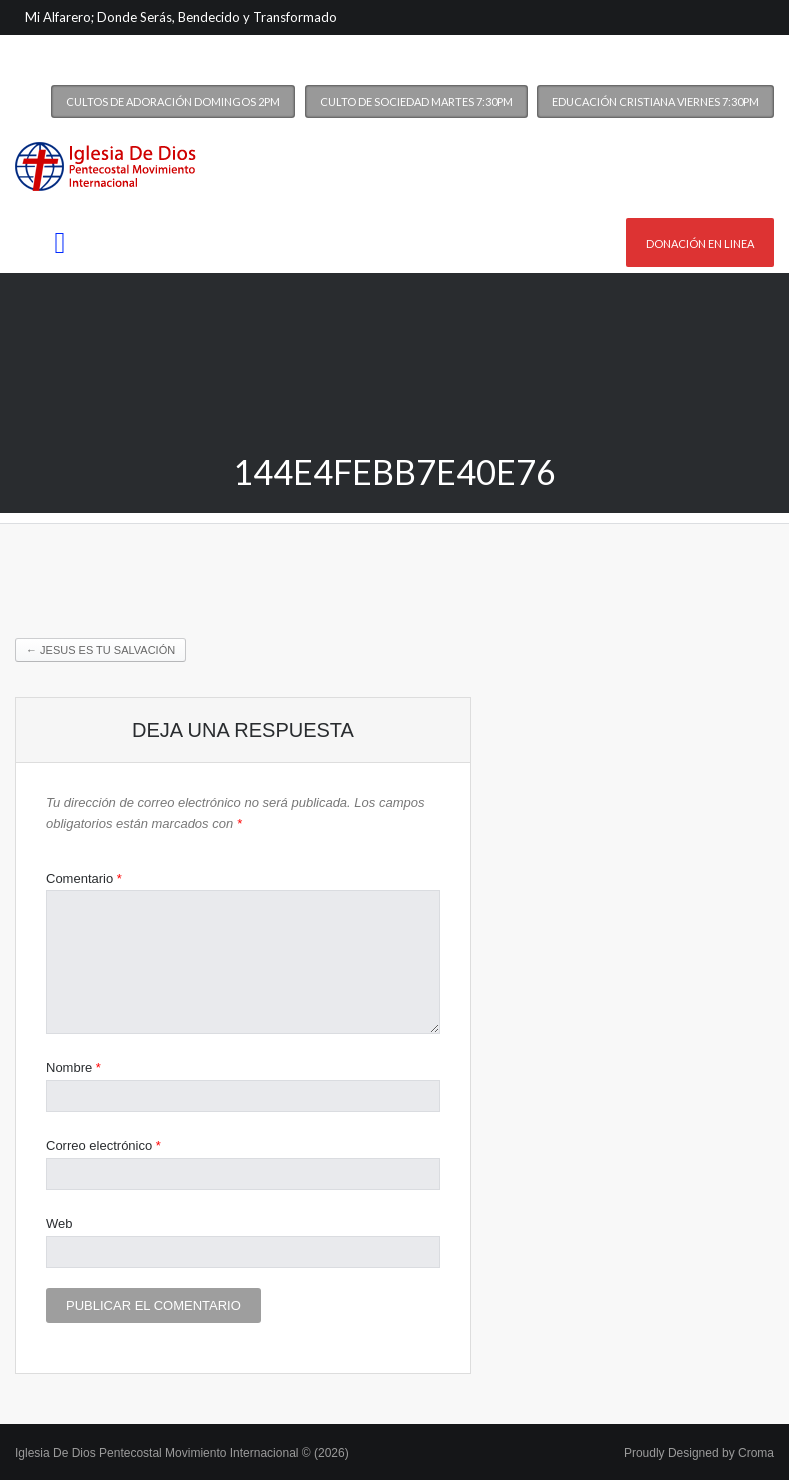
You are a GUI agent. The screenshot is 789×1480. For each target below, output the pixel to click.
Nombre (73, 1067)
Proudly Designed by (699, 1453)
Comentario (84, 878)
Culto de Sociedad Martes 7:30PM (416, 101)
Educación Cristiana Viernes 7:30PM (655, 101)
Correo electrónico (103, 1145)
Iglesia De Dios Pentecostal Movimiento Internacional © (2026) (182, 1453)
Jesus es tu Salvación (100, 650)
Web (59, 1223)
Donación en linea (700, 243)
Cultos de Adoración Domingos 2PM (173, 101)
